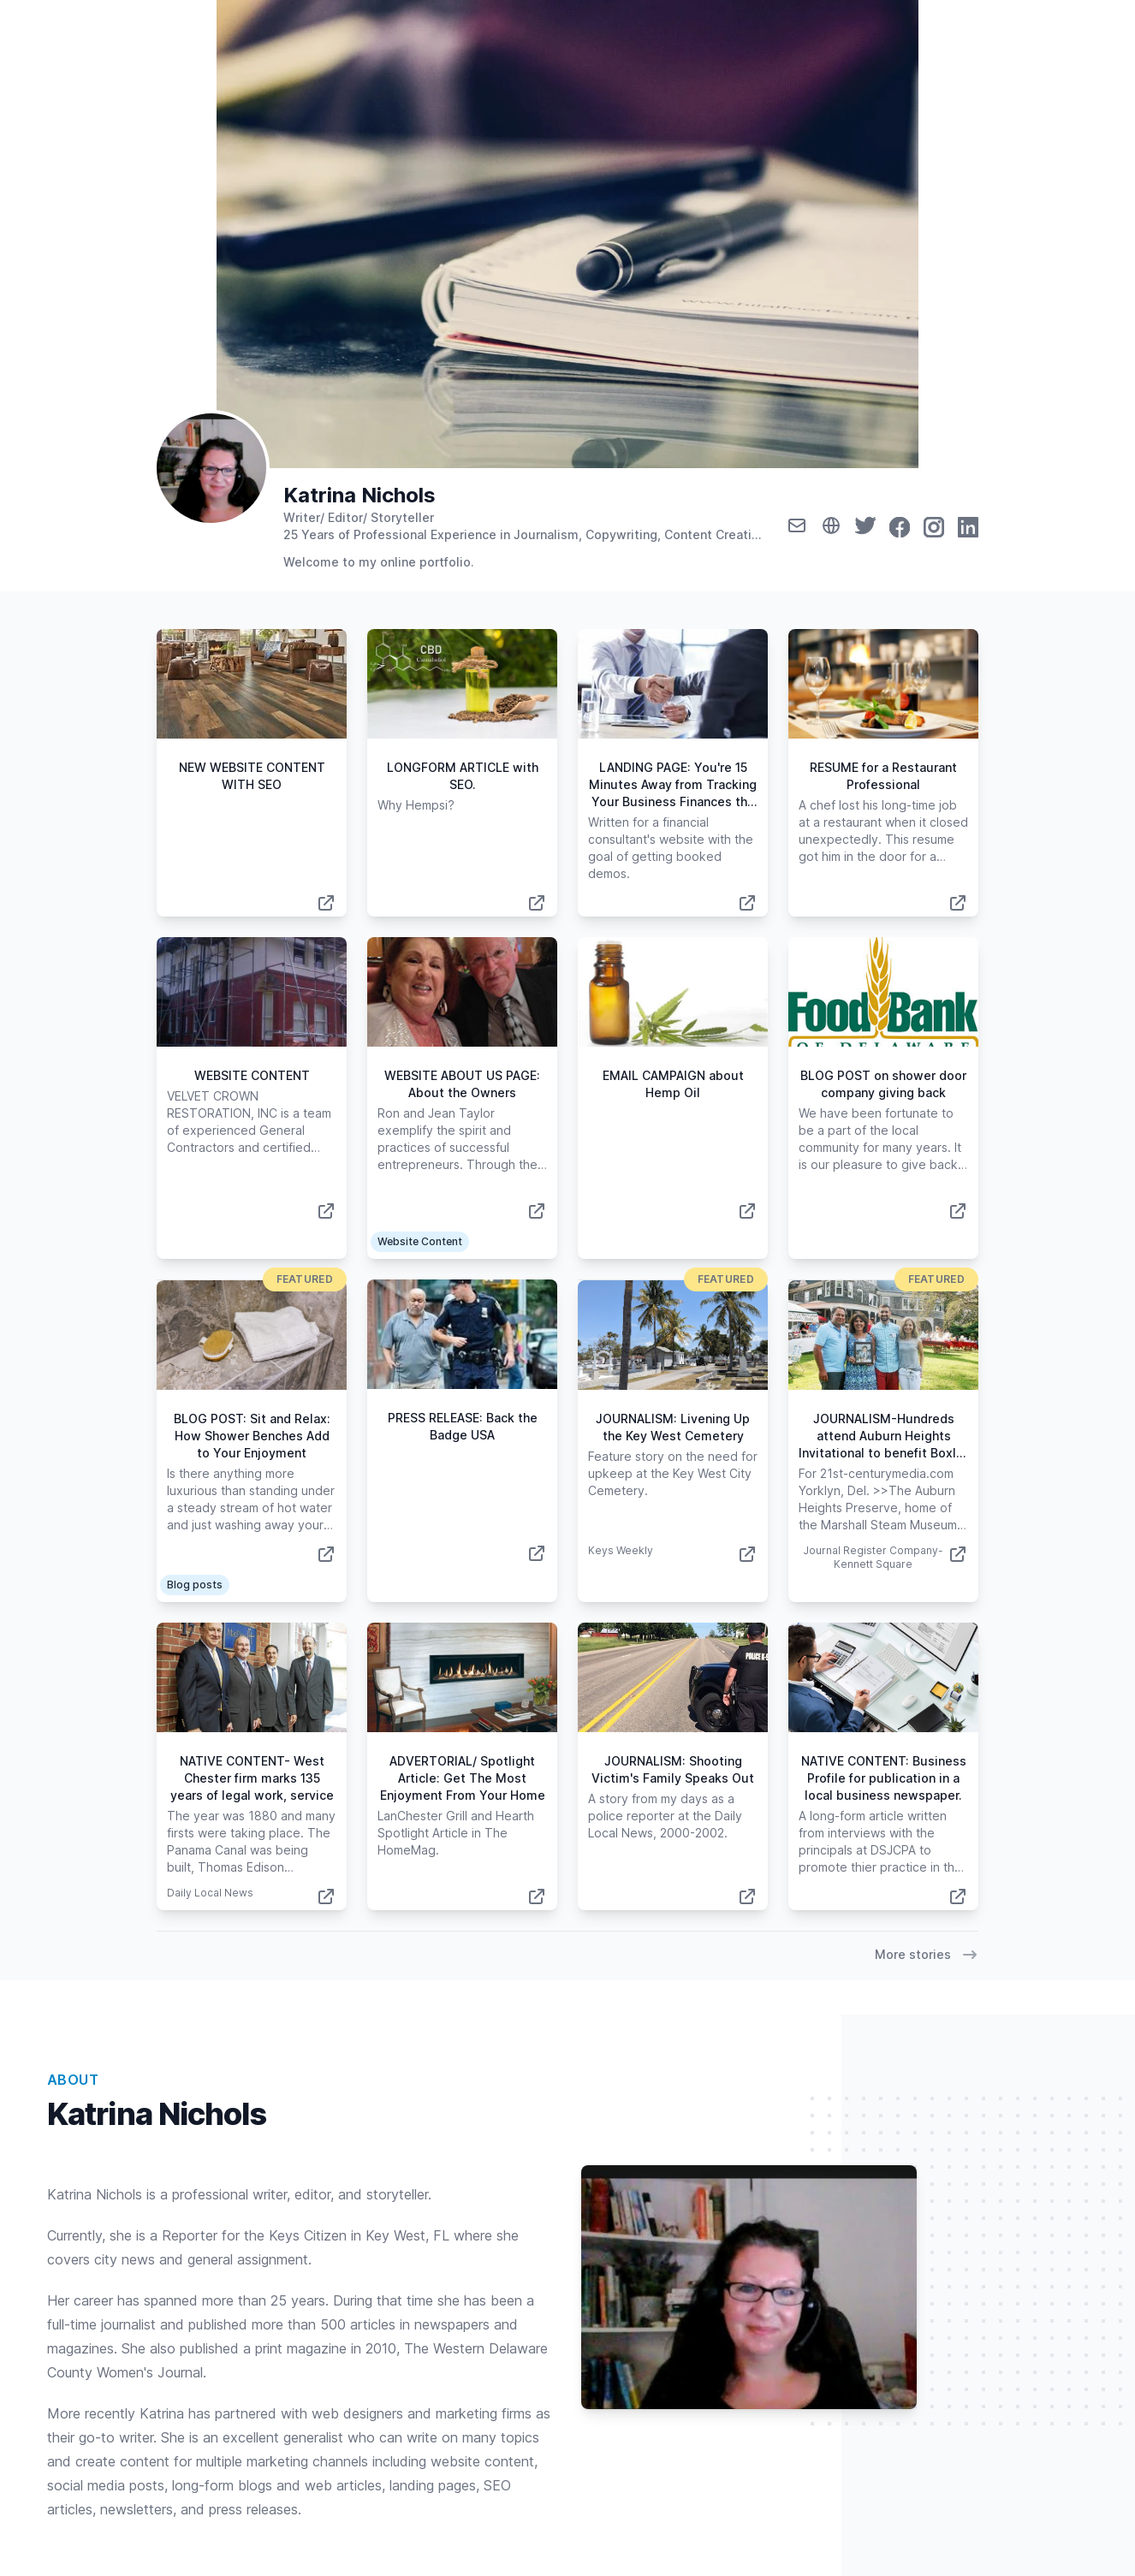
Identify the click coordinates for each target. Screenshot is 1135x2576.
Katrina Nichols (359, 495)
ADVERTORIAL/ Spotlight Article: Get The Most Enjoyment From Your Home (462, 1778)
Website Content (419, 1241)
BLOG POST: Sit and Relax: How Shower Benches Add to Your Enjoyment (252, 1435)
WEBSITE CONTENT (252, 1075)
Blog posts (195, 1584)
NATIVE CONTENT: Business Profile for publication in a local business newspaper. (883, 1778)
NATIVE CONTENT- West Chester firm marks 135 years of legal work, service (252, 1778)
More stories (926, 1954)
